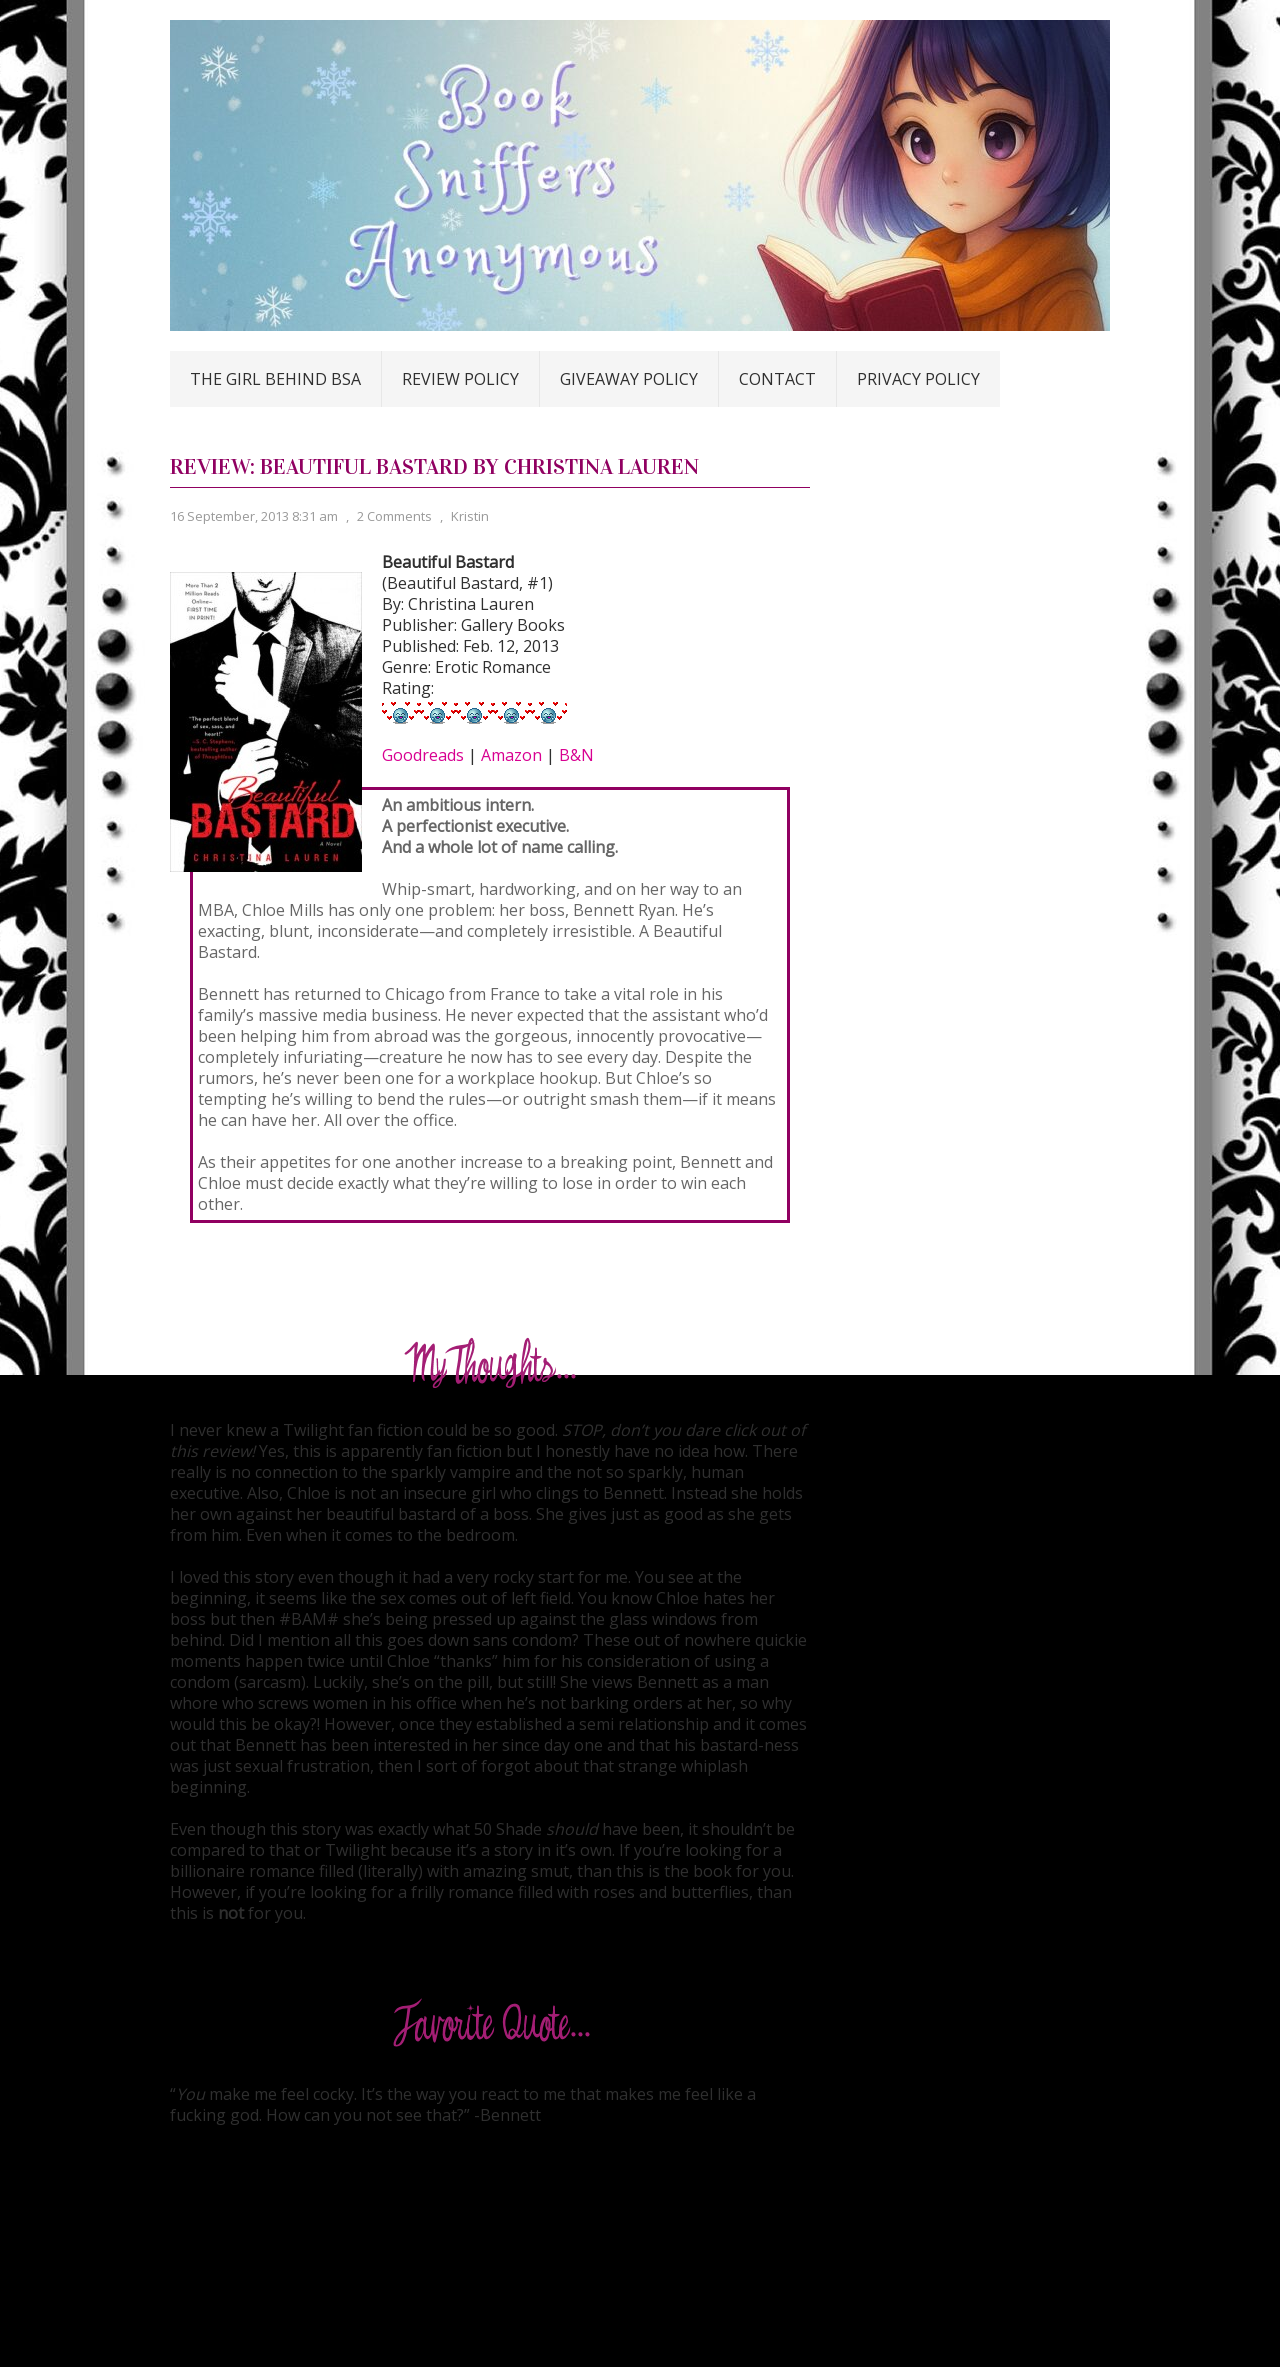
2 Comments (394, 516)
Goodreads (423, 755)
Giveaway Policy (629, 379)
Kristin (470, 516)
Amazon (511, 755)
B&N (576, 755)
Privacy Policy (918, 379)
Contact (777, 379)
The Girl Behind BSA (275, 379)
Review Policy (460, 379)
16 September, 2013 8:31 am (254, 516)
